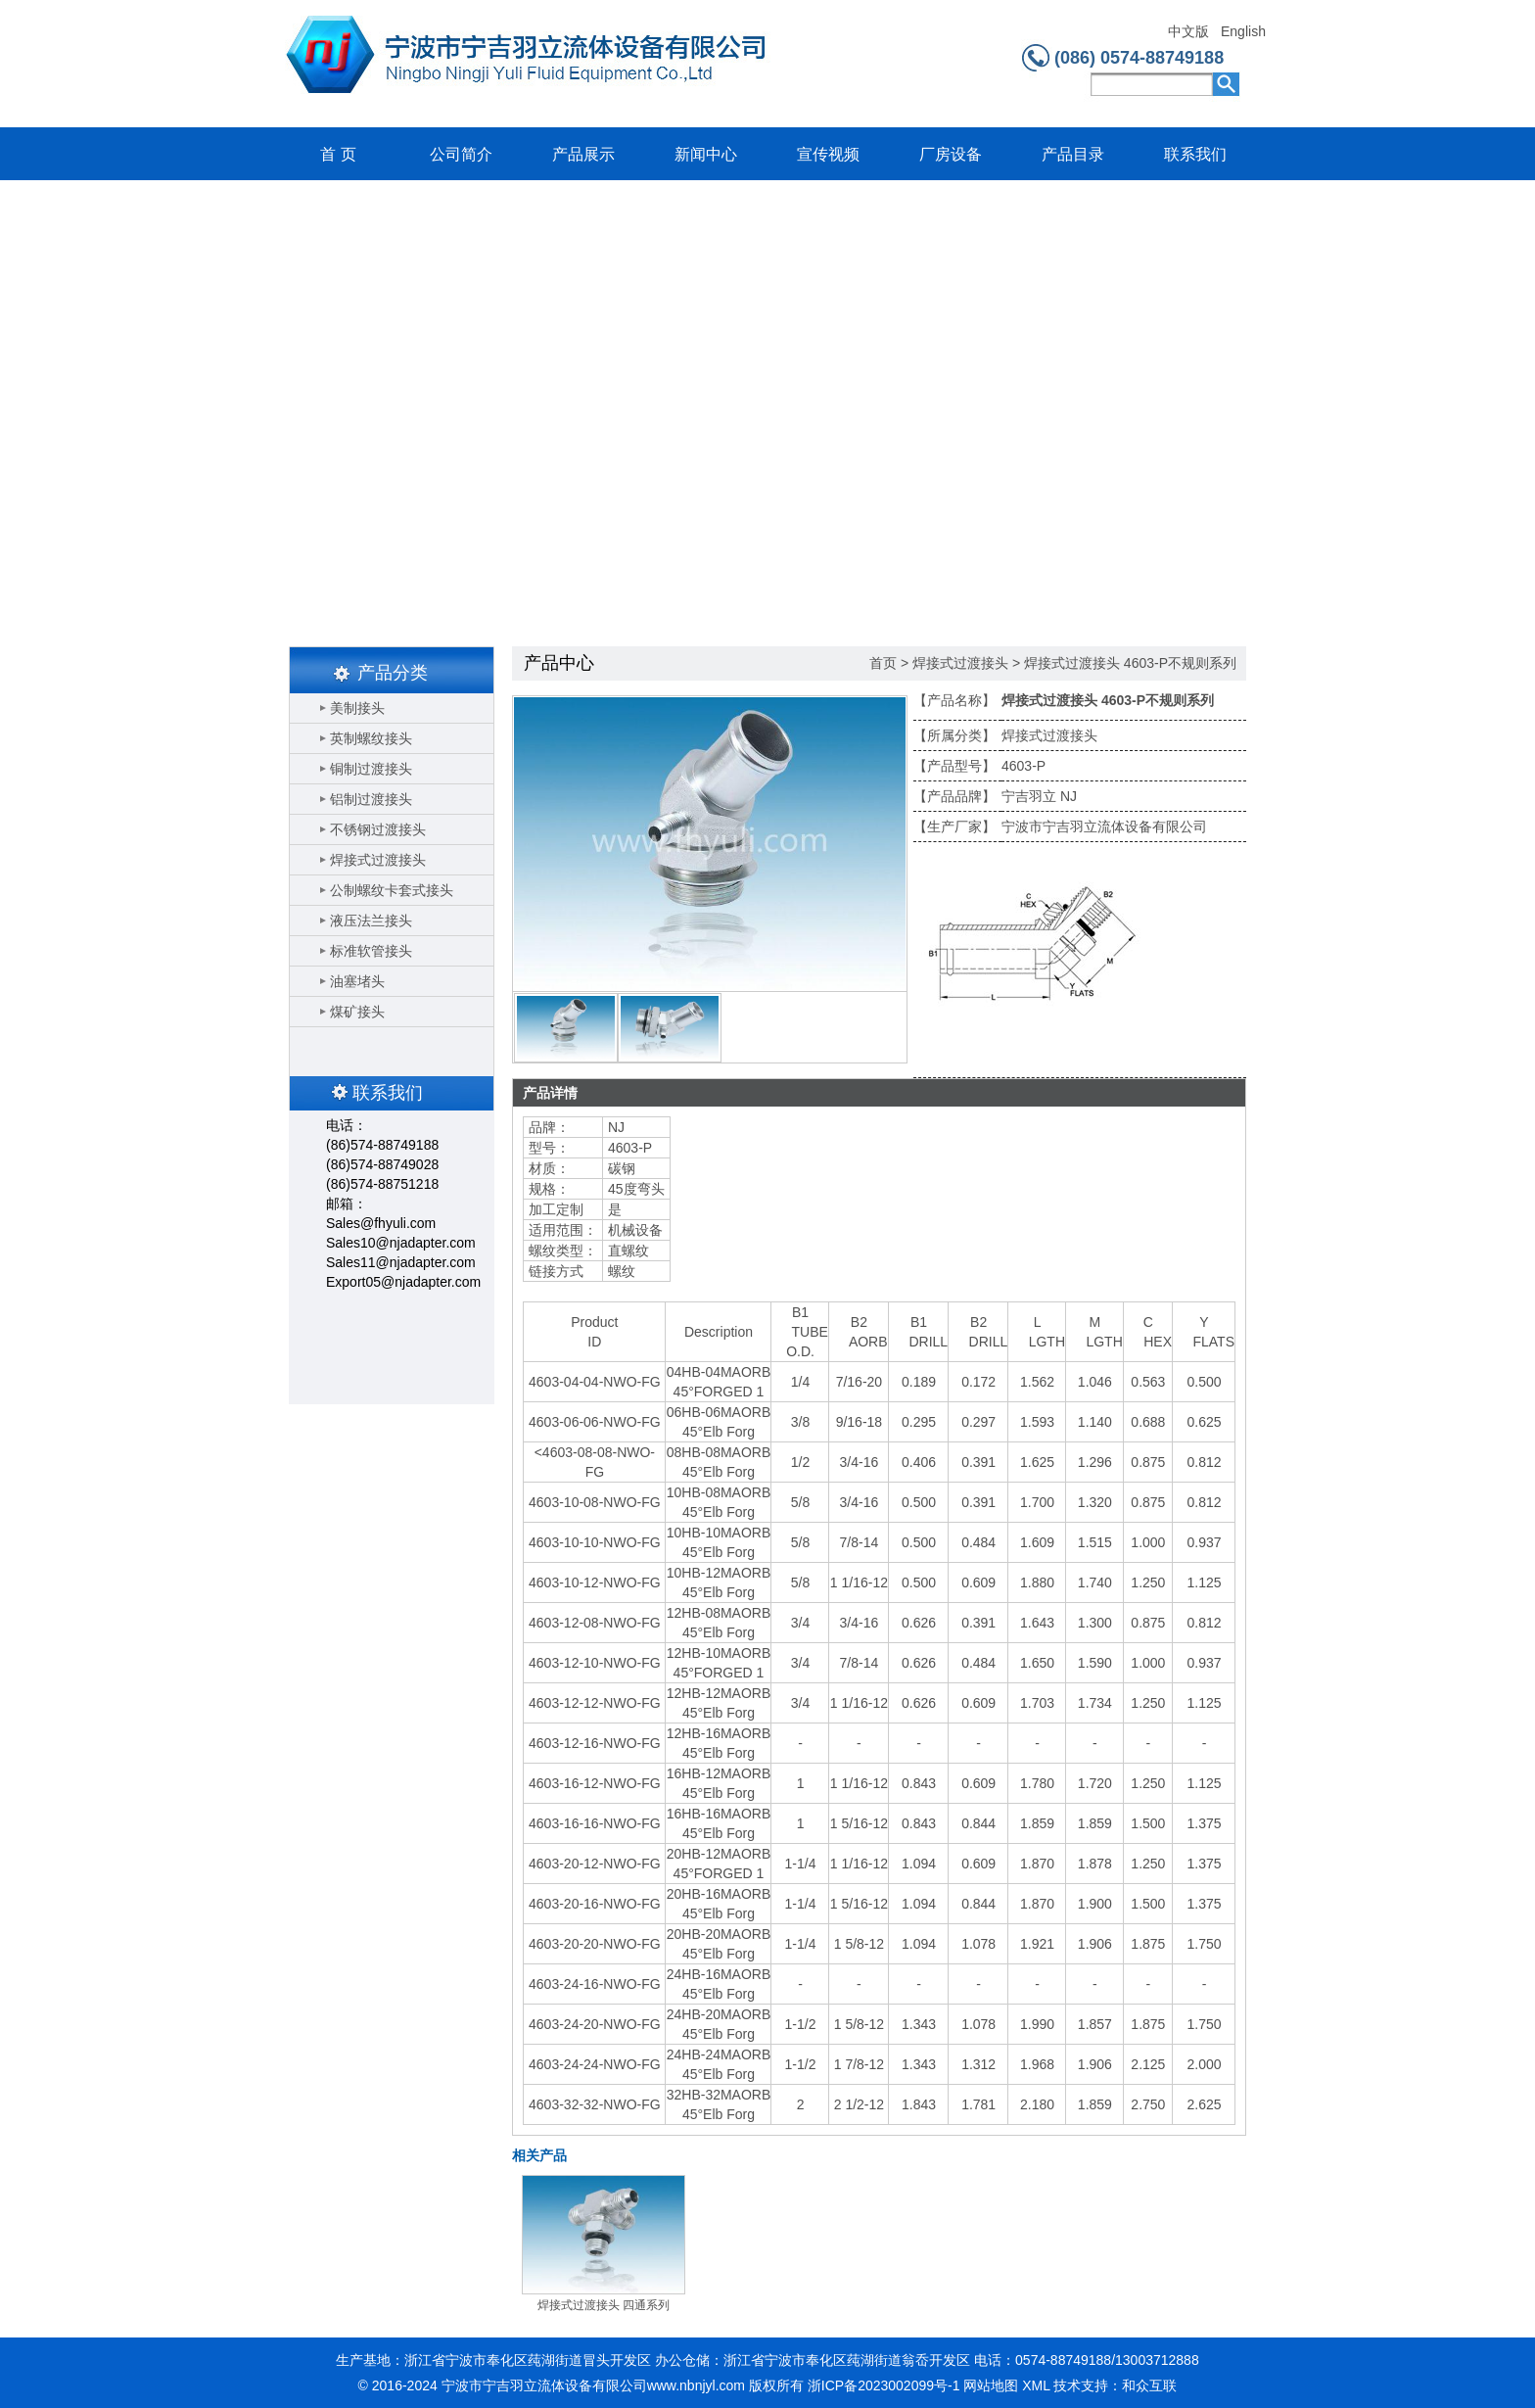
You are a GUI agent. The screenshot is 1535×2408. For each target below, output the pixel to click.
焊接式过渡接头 (378, 860)
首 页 (337, 154)
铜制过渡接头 (371, 769)
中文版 (1188, 31)
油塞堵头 (357, 981)
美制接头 (357, 708)
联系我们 (1195, 154)
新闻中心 (705, 154)
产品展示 (583, 154)
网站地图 (990, 2385)
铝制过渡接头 (371, 799)
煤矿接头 (357, 1011)
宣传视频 (828, 154)
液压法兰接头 (371, 920)
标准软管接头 (371, 951)
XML (1035, 2385)
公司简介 (461, 154)
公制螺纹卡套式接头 (391, 890)
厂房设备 (950, 154)
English (1243, 31)
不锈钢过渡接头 (378, 829)
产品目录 (1073, 154)
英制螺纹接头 (371, 738)
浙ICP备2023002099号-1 (884, 2385)
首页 (883, 663)
